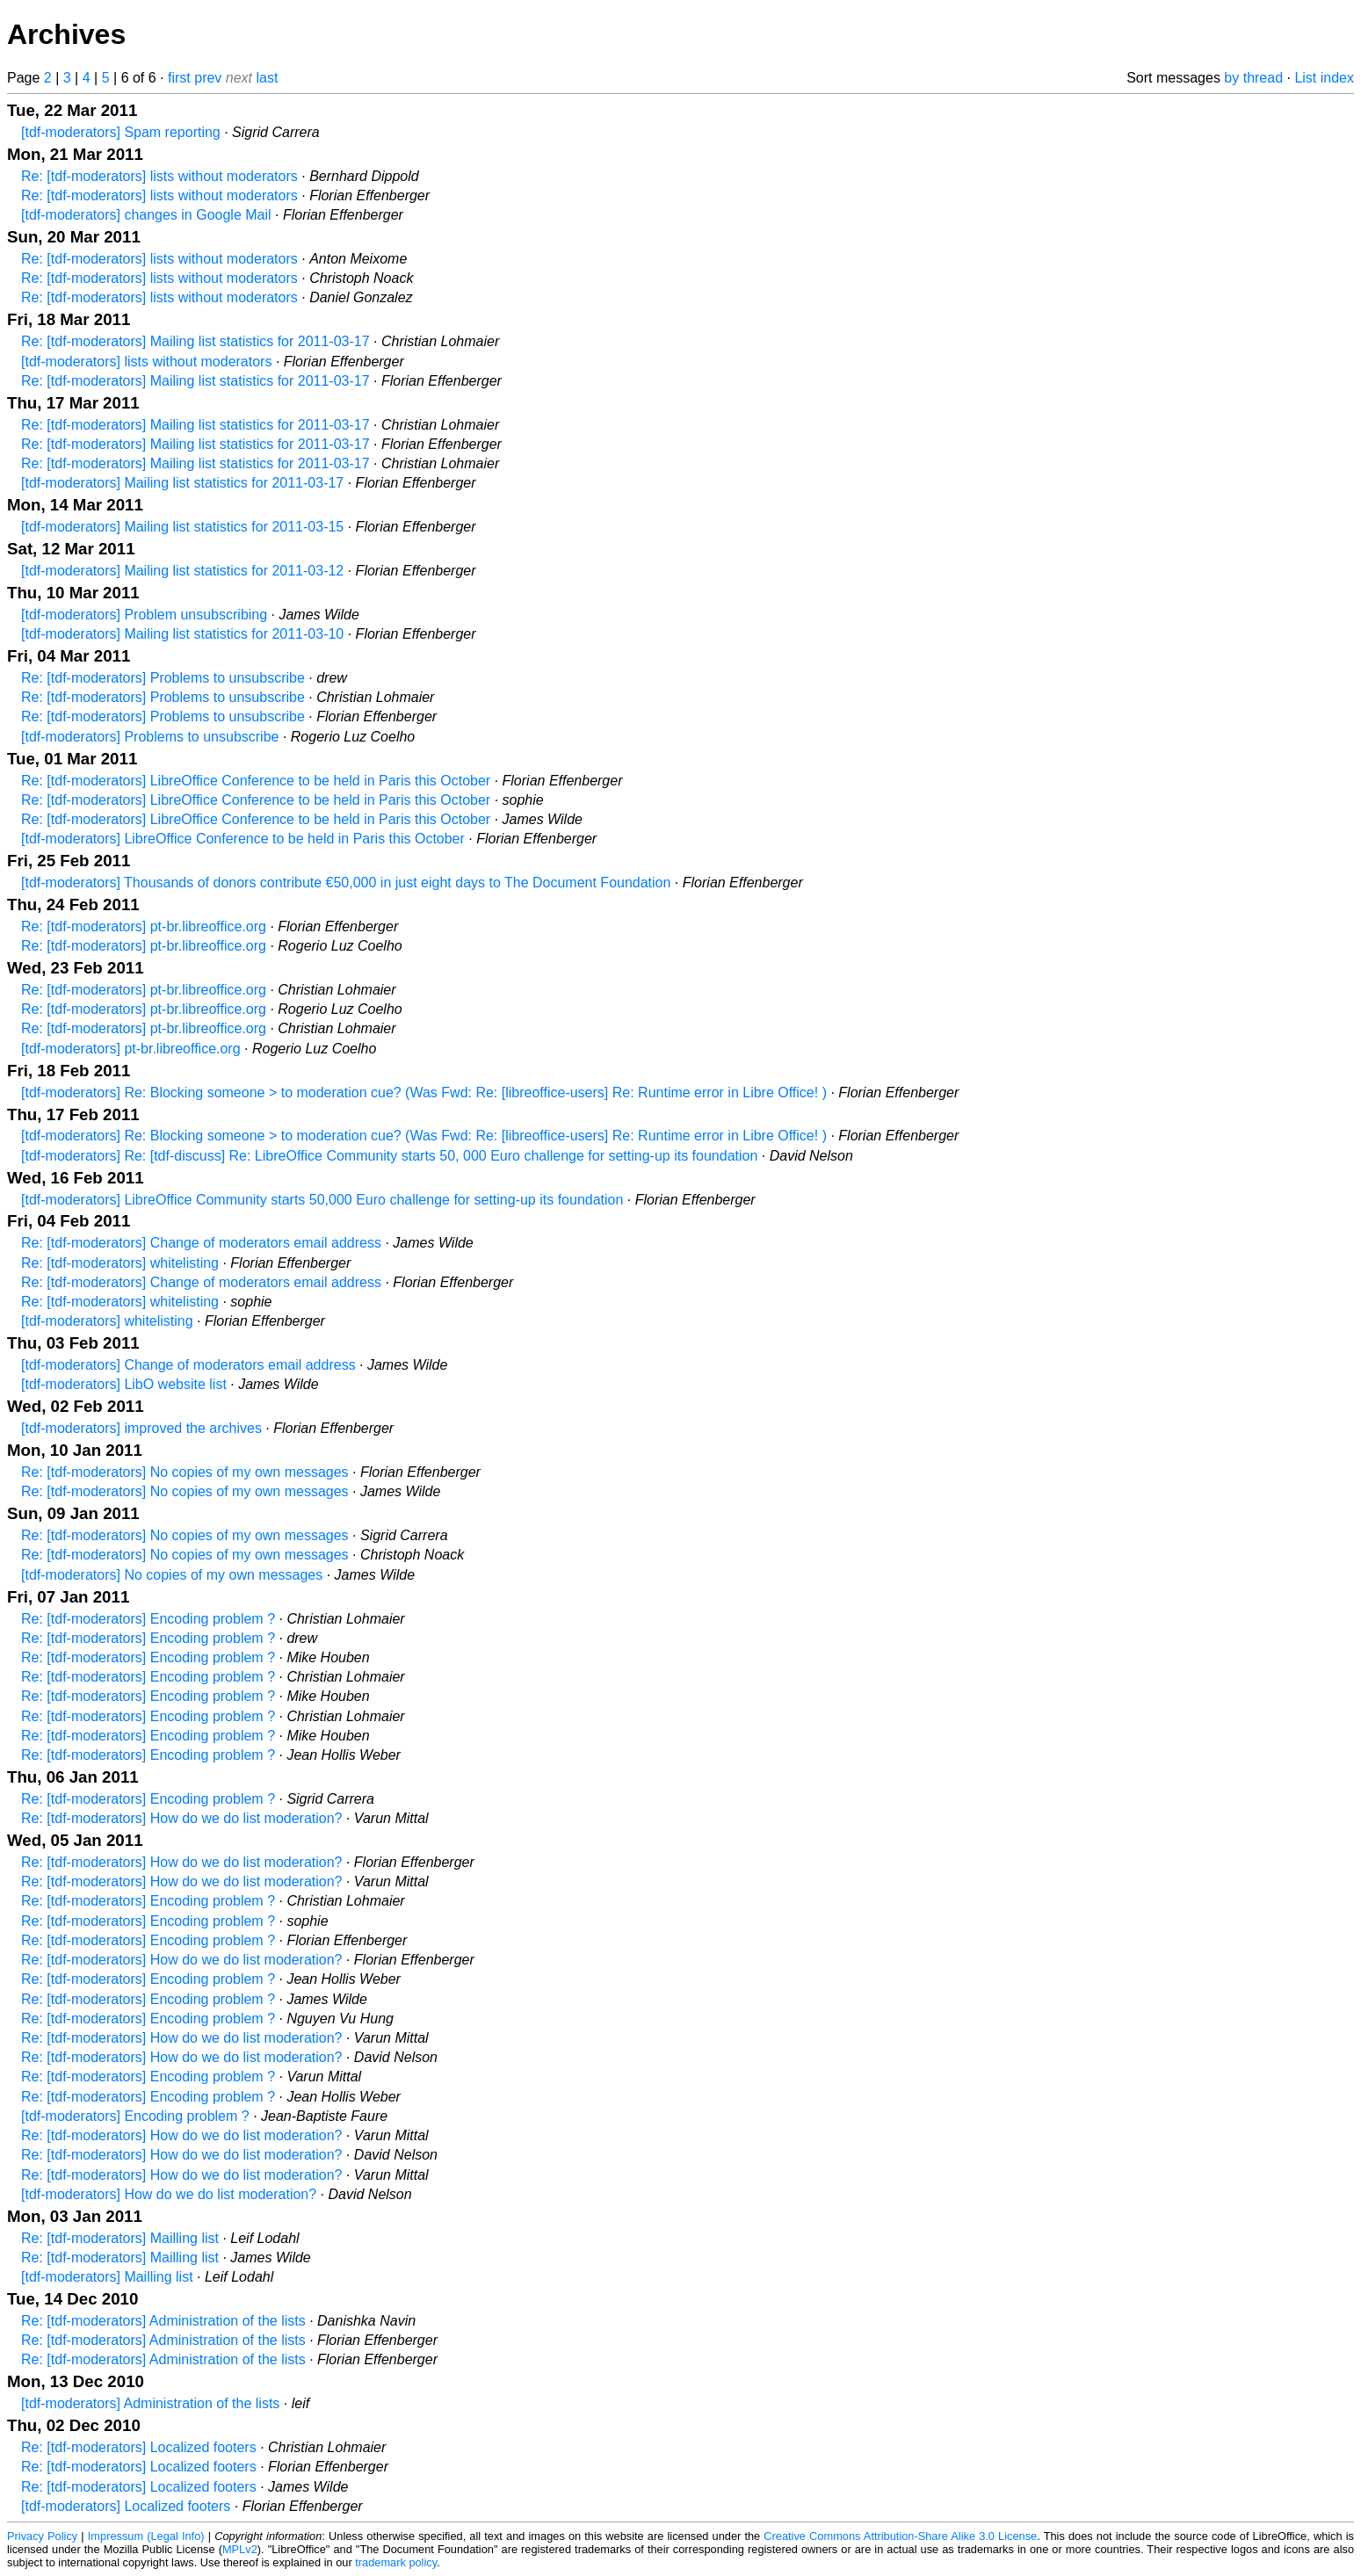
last (268, 77)
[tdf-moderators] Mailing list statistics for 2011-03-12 (182, 570)
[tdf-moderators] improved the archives (141, 1428)
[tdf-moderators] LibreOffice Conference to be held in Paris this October (243, 838)
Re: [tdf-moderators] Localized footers (139, 2447)
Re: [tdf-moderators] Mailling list (120, 2238)
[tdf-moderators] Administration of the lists (150, 2403)
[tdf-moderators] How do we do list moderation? (168, 2194)
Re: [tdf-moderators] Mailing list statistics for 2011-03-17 (195, 341)
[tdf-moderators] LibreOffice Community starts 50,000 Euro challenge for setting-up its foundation (322, 1199)
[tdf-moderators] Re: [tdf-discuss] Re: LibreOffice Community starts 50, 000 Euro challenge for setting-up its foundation (389, 1155)
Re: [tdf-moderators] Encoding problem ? (148, 1618)
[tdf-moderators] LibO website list (124, 1384)
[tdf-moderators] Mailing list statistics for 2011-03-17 (182, 482)
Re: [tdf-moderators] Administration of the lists (163, 2320)
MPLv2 (239, 2549)
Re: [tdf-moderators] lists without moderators (159, 176)
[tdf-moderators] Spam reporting (121, 132)
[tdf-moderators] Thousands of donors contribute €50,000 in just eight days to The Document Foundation (345, 882)
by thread (1253, 77)
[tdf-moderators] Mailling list (107, 2276)
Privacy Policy (42, 2536)
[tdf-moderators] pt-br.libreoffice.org (131, 1048)
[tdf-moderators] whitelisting (107, 1320)
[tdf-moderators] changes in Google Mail (146, 214)
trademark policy (396, 2562)
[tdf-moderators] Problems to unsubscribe (150, 736)
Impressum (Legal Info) (146, 2536)
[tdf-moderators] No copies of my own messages (171, 1574)
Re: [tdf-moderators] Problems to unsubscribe (163, 677)
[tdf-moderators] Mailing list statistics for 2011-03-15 (182, 526)
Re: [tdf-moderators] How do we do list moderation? (182, 1818)
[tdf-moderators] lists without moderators (146, 361)
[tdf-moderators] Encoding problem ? (135, 2116)
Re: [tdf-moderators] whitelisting (120, 1262)
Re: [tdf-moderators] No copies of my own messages (185, 1472)
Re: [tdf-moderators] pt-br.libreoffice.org (143, 926)
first (179, 77)
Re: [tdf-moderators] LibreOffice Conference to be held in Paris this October (255, 780)
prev (207, 77)
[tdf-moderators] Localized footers (125, 2506)
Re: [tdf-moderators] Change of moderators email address (201, 1242)
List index (1324, 77)
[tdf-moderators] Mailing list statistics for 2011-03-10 (182, 633)
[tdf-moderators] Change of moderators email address (188, 1364)
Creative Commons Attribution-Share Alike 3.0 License (900, 2536)
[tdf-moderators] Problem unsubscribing (144, 614)
